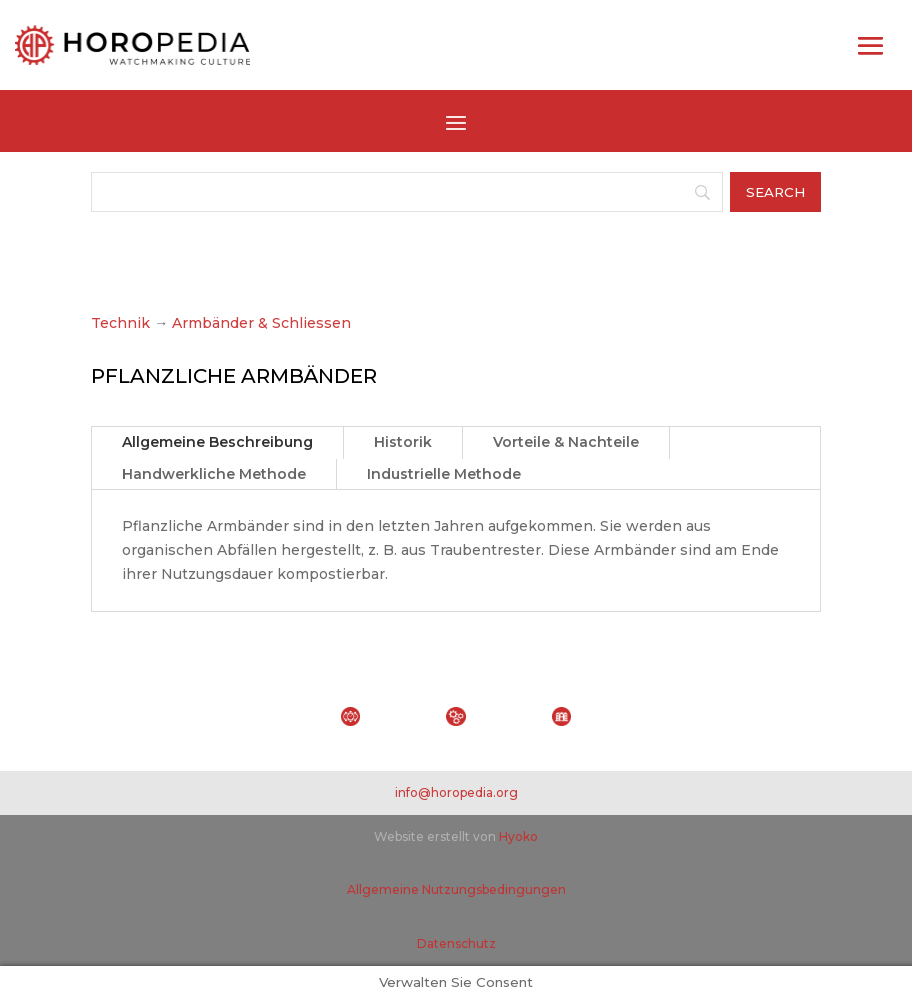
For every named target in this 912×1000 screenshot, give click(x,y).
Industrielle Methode (444, 474)
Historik (403, 442)
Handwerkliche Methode (214, 474)
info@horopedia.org (456, 792)
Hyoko (518, 836)
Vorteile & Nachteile (566, 442)
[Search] (407, 192)
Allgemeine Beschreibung (217, 442)
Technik (120, 323)
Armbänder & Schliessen (261, 323)
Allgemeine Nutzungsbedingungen (456, 889)
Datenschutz (456, 943)
